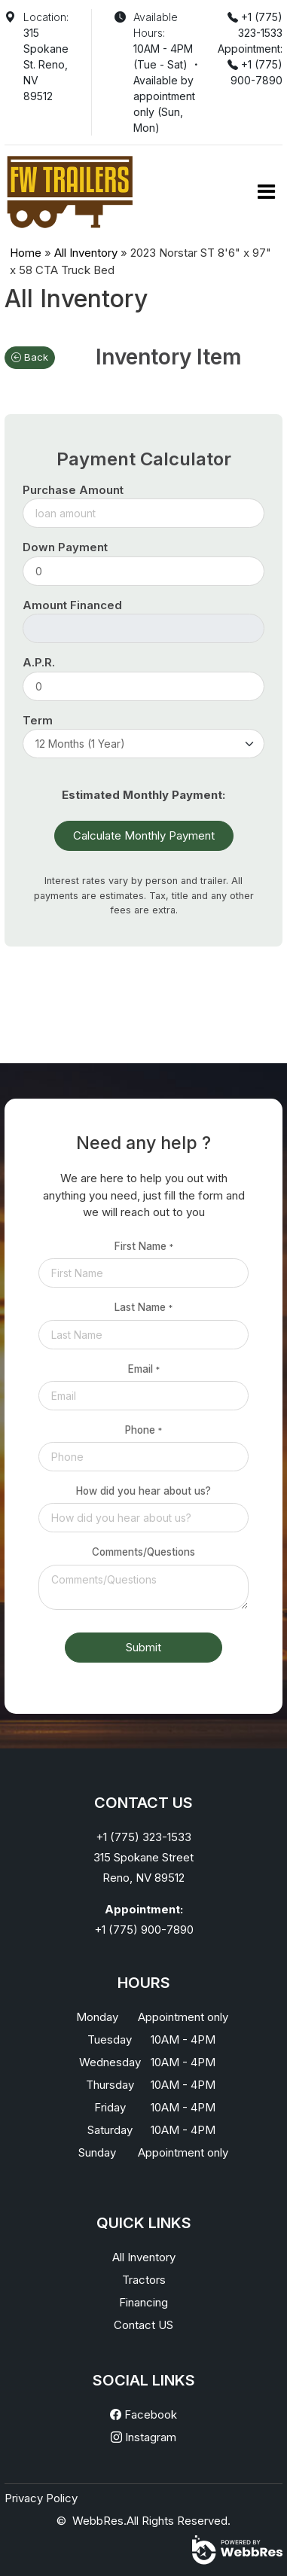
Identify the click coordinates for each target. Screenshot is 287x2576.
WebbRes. (99, 2521)
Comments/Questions (143, 1552)
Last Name (143, 1307)
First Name (143, 1246)
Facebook (143, 2414)
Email (144, 1369)
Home (25, 252)
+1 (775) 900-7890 (144, 1929)
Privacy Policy (41, 2498)
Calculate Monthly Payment (144, 835)
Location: (46, 17)
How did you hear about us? (143, 1491)
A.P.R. (39, 662)
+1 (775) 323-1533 (143, 1837)
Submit (143, 1647)
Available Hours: (155, 25)
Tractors (144, 2280)
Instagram (143, 2437)
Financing (143, 2302)
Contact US (143, 2325)
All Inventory (86, 252)
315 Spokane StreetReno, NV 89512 (143, 1867)
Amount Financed (72, 605)
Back (29, 357)
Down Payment (65, 547)
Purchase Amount (73, 490)
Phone (143, 1430)
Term (38, 720)
